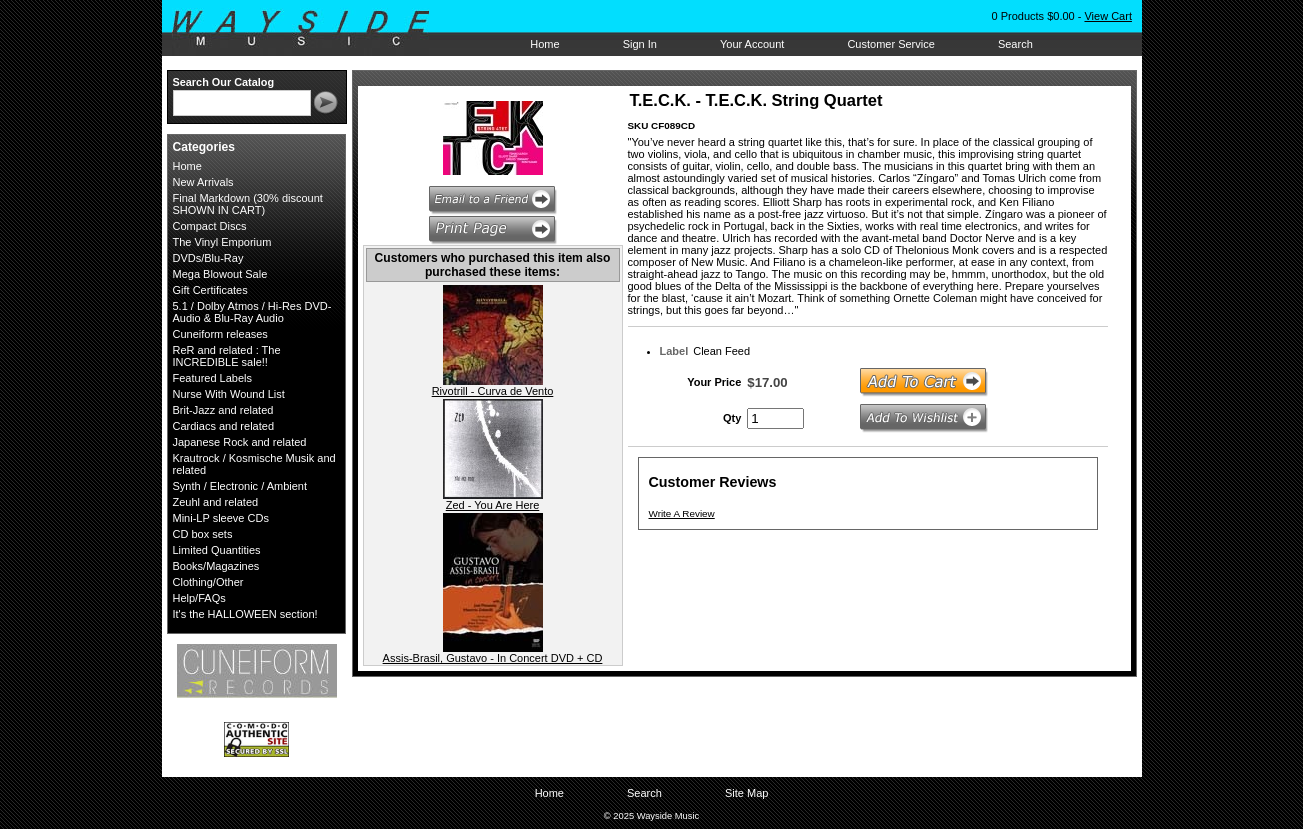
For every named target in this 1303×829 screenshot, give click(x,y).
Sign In (640, 44)
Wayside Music (310, 29)
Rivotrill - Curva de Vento (493, 391)
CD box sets (203, 534)
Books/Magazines (216, 566)
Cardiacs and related (224, 426)
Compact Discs (210, 226)
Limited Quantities (217, 550)
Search (1015, 44)
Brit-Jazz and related (223, 410)
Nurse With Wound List (229, 394)
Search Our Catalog (224, 82)
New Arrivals (203, 182)
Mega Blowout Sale (220, 274)
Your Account (752, 44)
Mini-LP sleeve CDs (221, 518)
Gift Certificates (210, 290)
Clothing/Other (208, 582)
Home (544, 44)
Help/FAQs (199, 598)
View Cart (1107, 16)
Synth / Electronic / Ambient (240, 486)
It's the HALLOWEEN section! (245, 614)
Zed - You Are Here (493, 505)
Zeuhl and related (216, 502)
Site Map (746, 793)
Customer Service (890, 44)
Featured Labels (213, 378)
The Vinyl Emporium (222, 242)
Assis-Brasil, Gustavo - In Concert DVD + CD (493, 658)
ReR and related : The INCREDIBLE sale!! (227, 356)
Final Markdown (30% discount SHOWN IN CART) (248, 204)
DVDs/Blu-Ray (208, 258)
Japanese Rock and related (240, 442)
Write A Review (682, 513)
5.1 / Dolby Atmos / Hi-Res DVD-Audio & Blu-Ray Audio (252, 312)
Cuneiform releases (220, 334)
